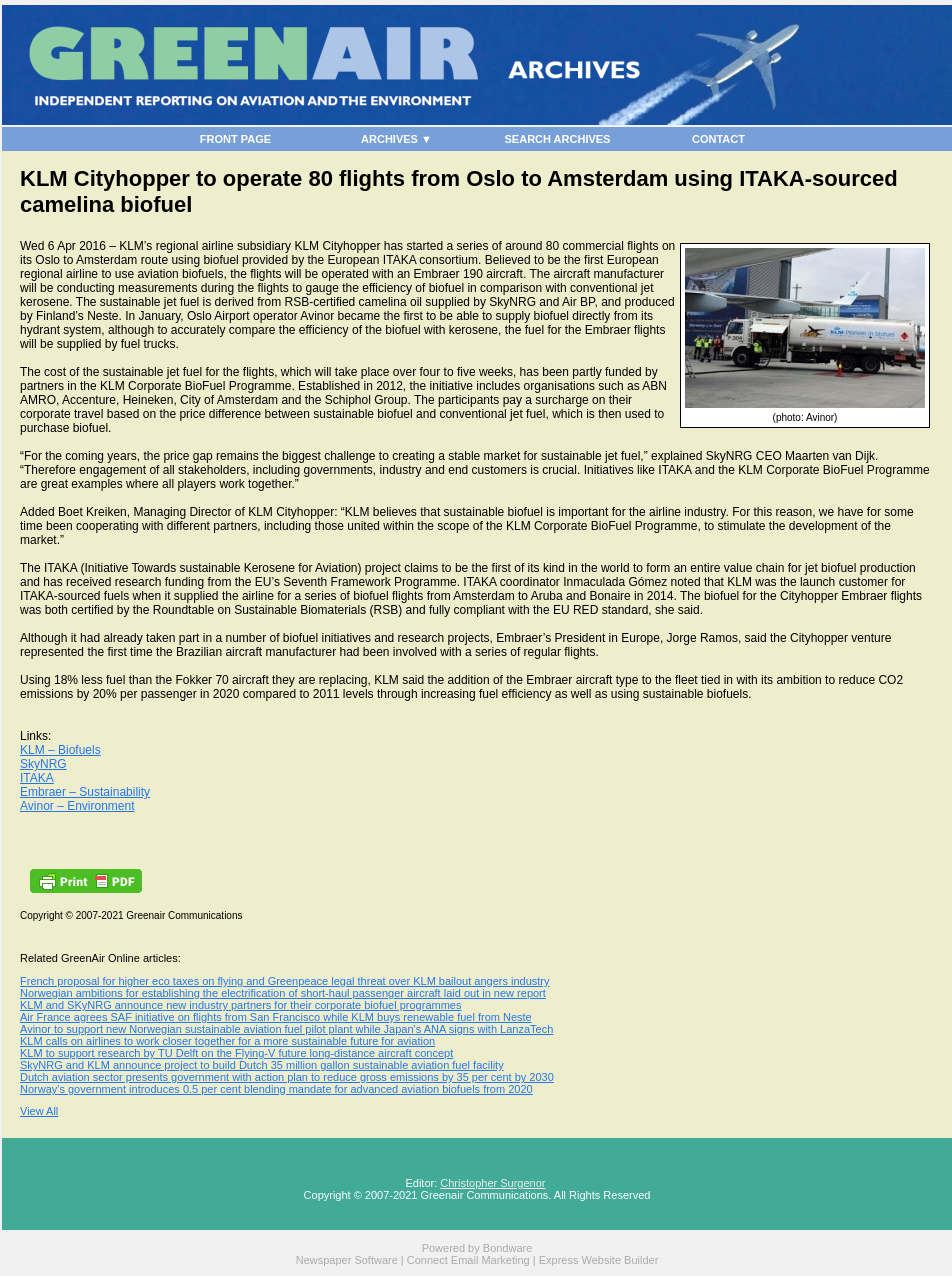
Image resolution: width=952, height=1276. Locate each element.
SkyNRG (43, 764)
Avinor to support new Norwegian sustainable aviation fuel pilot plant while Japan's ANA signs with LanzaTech (286, 1029)
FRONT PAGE (235, 139)
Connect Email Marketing (468, 1260)
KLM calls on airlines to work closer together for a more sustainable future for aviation (227, 1041)
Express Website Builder (599, 1260)
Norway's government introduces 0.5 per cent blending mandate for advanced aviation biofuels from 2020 (276, 1089)
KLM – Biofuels (60, 750)
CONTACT (718, 139)
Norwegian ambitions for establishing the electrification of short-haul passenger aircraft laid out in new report (283, 993)
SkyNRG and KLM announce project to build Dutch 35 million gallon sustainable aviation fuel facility (262, 1065)
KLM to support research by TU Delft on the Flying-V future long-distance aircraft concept (236, 1053)
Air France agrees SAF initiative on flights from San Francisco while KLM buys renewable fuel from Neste (276, 1017)
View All (39, 1111)
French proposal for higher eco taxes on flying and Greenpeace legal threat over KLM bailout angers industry (285, 981)
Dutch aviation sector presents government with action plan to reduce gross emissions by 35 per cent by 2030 (287, 1077)
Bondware (508, 1248)
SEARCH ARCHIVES (558, 139)
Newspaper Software (347, 1260)
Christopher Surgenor (492, 1183)
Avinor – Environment (77, 806)
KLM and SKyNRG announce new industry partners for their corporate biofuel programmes (240, 1005)
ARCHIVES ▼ (396, 139)
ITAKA (37, 778)
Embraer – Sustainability (85, 792)
